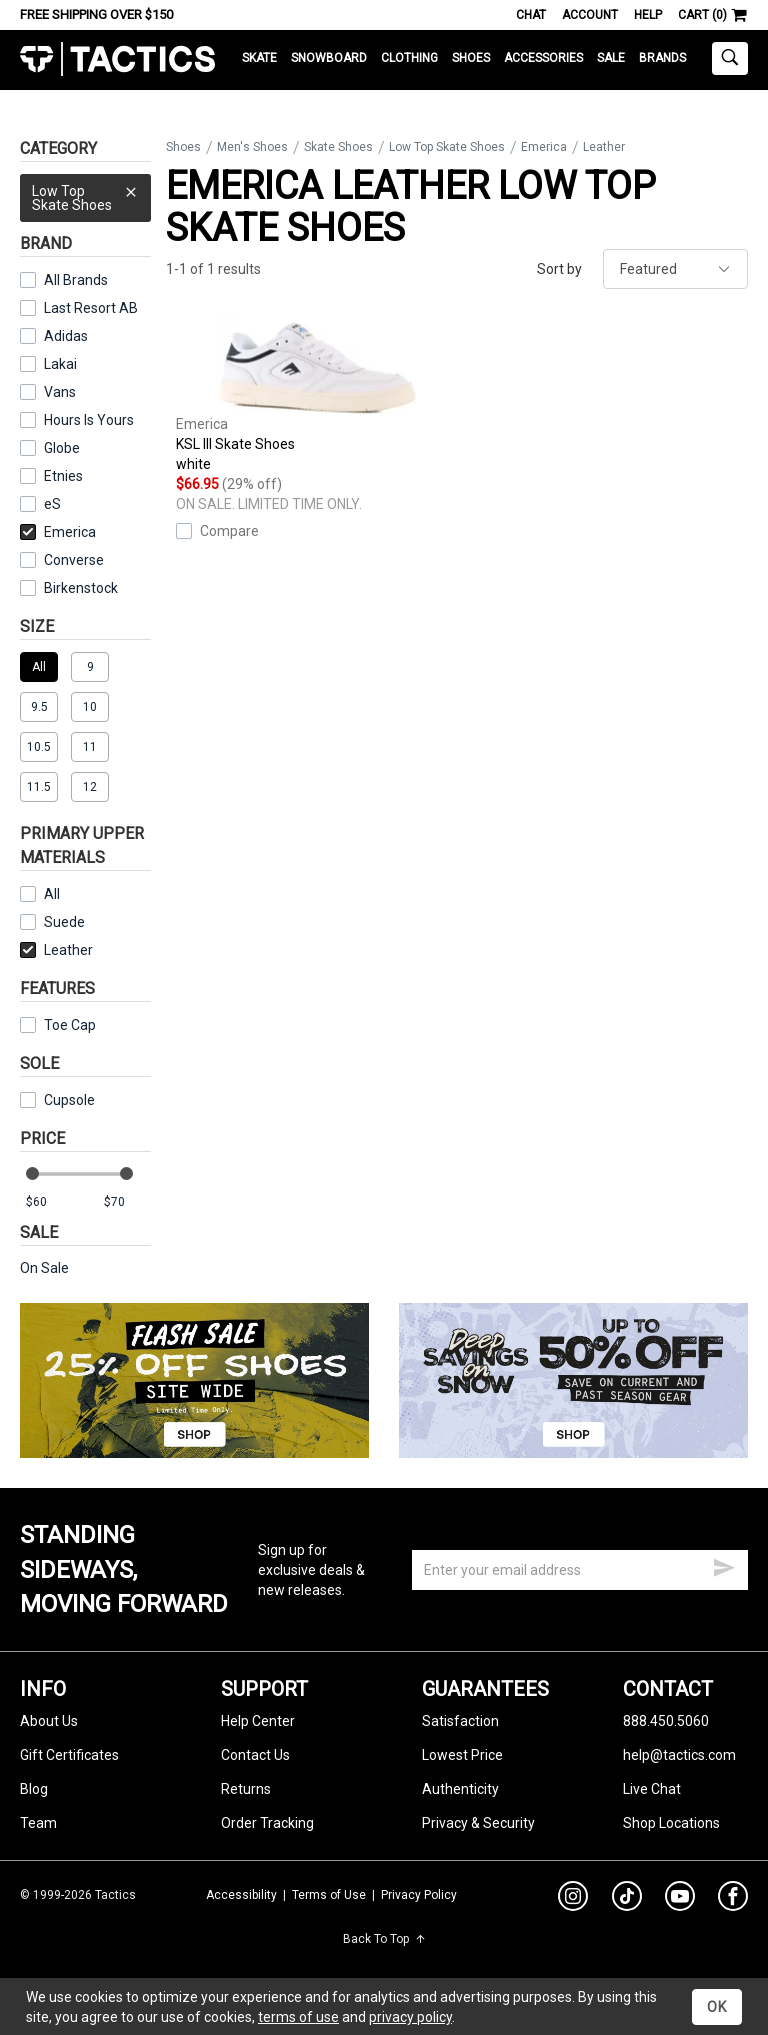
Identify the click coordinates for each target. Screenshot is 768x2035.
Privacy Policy (419, 1895)
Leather (56, 950)
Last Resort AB (91, 308)
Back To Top (384, 1939)
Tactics (117, 59)
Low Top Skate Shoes (85, 193)
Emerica (58, 532)
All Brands (76, 280)
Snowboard (329, 58)
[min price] (49, 1202)
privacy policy (410, 2017)
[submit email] (724, 1565)
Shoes (471, 58)
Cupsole (57, 1100)
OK (717, 2007)
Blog (34, 1789)
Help (648, 15)
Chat (531, 15)
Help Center (258, 1721)
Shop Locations (671, 1823)
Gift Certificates (69, 1755)
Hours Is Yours (89, 420)
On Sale (44, 1268)
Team (38, 1823)
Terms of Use (329, 1895)
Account (590, 15)
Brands (662, 58)
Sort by (559, 269)
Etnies (63, 476)
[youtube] (680, 1900)
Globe (62, 448)
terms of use (298, 2017)
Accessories (543, 58)
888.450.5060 (666, 1721)
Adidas (66, 336)
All (40, 894)
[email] (580, 1570)
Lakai (60, 364)
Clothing (409, 58)
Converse (74, 560)
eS (52, 504)
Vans (60, 392)
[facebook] (733, 1900)
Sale (611, 58)
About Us (49, 1721)
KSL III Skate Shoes (316, 394)
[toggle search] (730, 58)
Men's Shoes (252, 147)
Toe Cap (58, 1025)
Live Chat (652, 1789)
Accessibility (241, 1895)
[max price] (127, 1202)
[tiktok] (627, 1899)
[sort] (675, 269)
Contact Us (255, 1755)
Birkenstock (81, 588)
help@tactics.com (679, 1755)
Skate (259, 58)
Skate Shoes (338, 147)
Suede (52, 922)
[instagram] (573, 1899)
